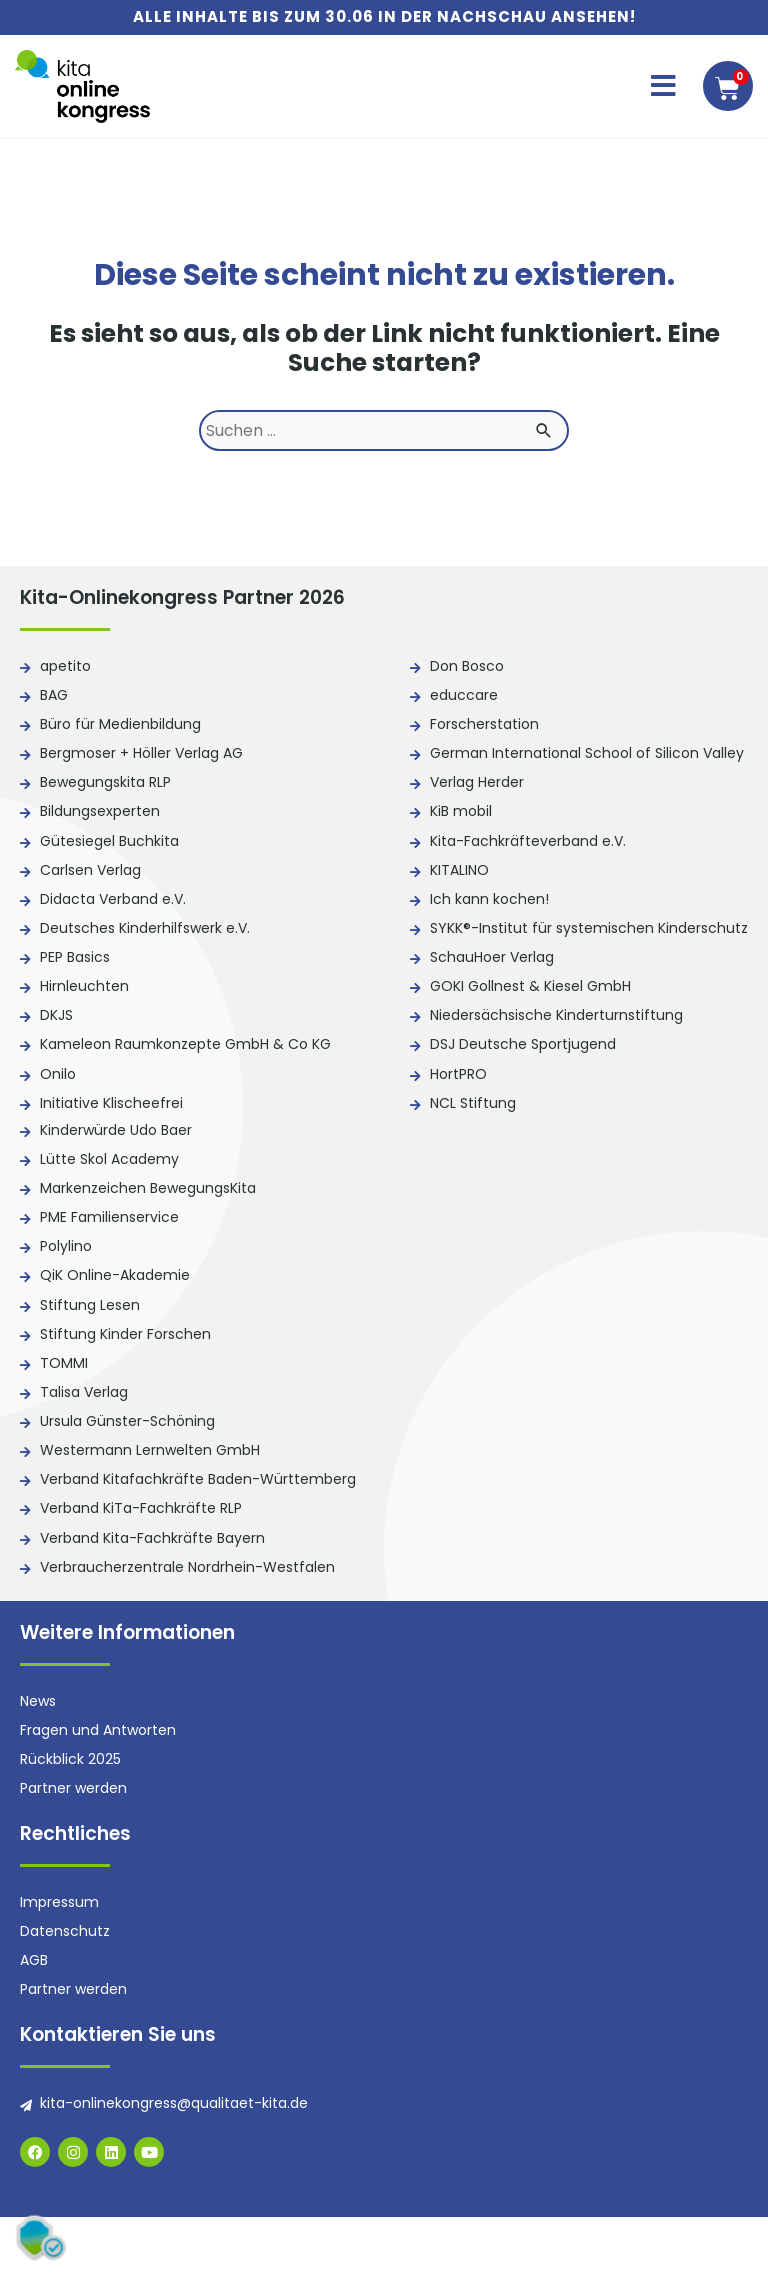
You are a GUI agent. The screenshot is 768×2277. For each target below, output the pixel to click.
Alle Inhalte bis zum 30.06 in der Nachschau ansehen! (384, 16)
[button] (663, 86)
